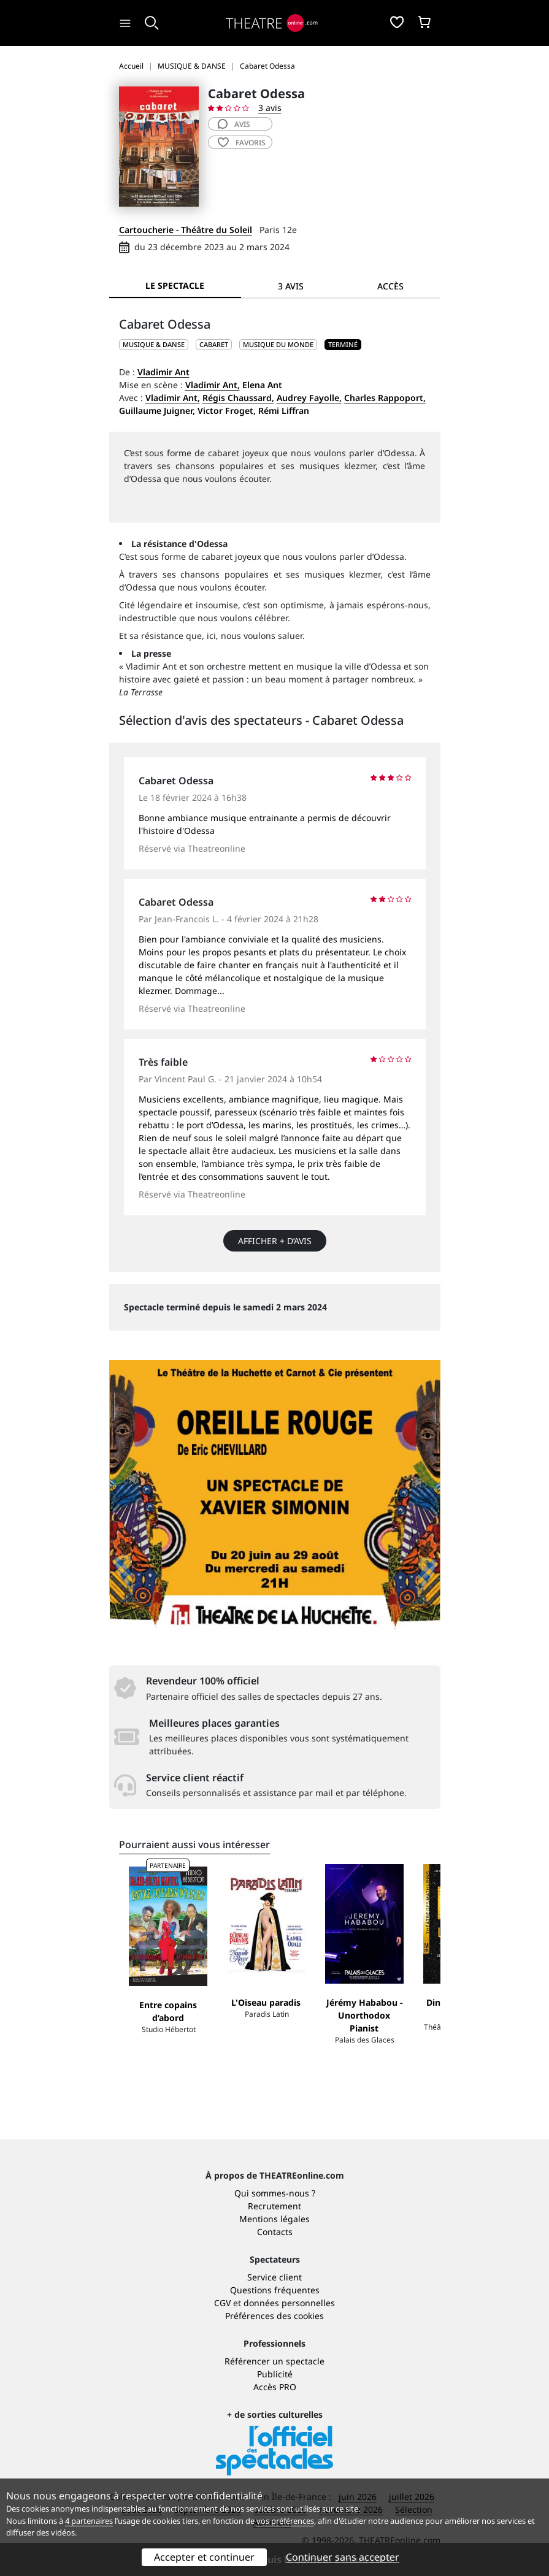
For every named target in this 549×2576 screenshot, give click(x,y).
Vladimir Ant (163, 372)
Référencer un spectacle (274, 2361)
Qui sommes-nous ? (274, 2193)
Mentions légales (274, 2219)
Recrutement (274, 2206)
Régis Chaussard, (238, 397)
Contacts (275, 2232)
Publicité (275, 2374)
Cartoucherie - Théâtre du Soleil (185, 229)
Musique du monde (278, 344)
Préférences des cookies (274, 2316)
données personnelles (289, 2303)
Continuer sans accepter (342, 2557)
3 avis (270, 107)
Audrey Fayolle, (309, 397)
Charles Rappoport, (385, 397)
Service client (274, 2277)
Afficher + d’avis (275, 1241)
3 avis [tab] (291, 286)
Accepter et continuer (204, 2557)
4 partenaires (89, 2520)
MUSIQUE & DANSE (154, 344)
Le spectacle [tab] (174, 285)
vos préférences (285, 2520)
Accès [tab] (390, 286)
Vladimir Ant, (212, 385)
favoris (242, 142)
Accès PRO (274, 2387)
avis (234, 124)
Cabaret (213, 344)
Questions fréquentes (275, 2290)
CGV (222, 2303)
